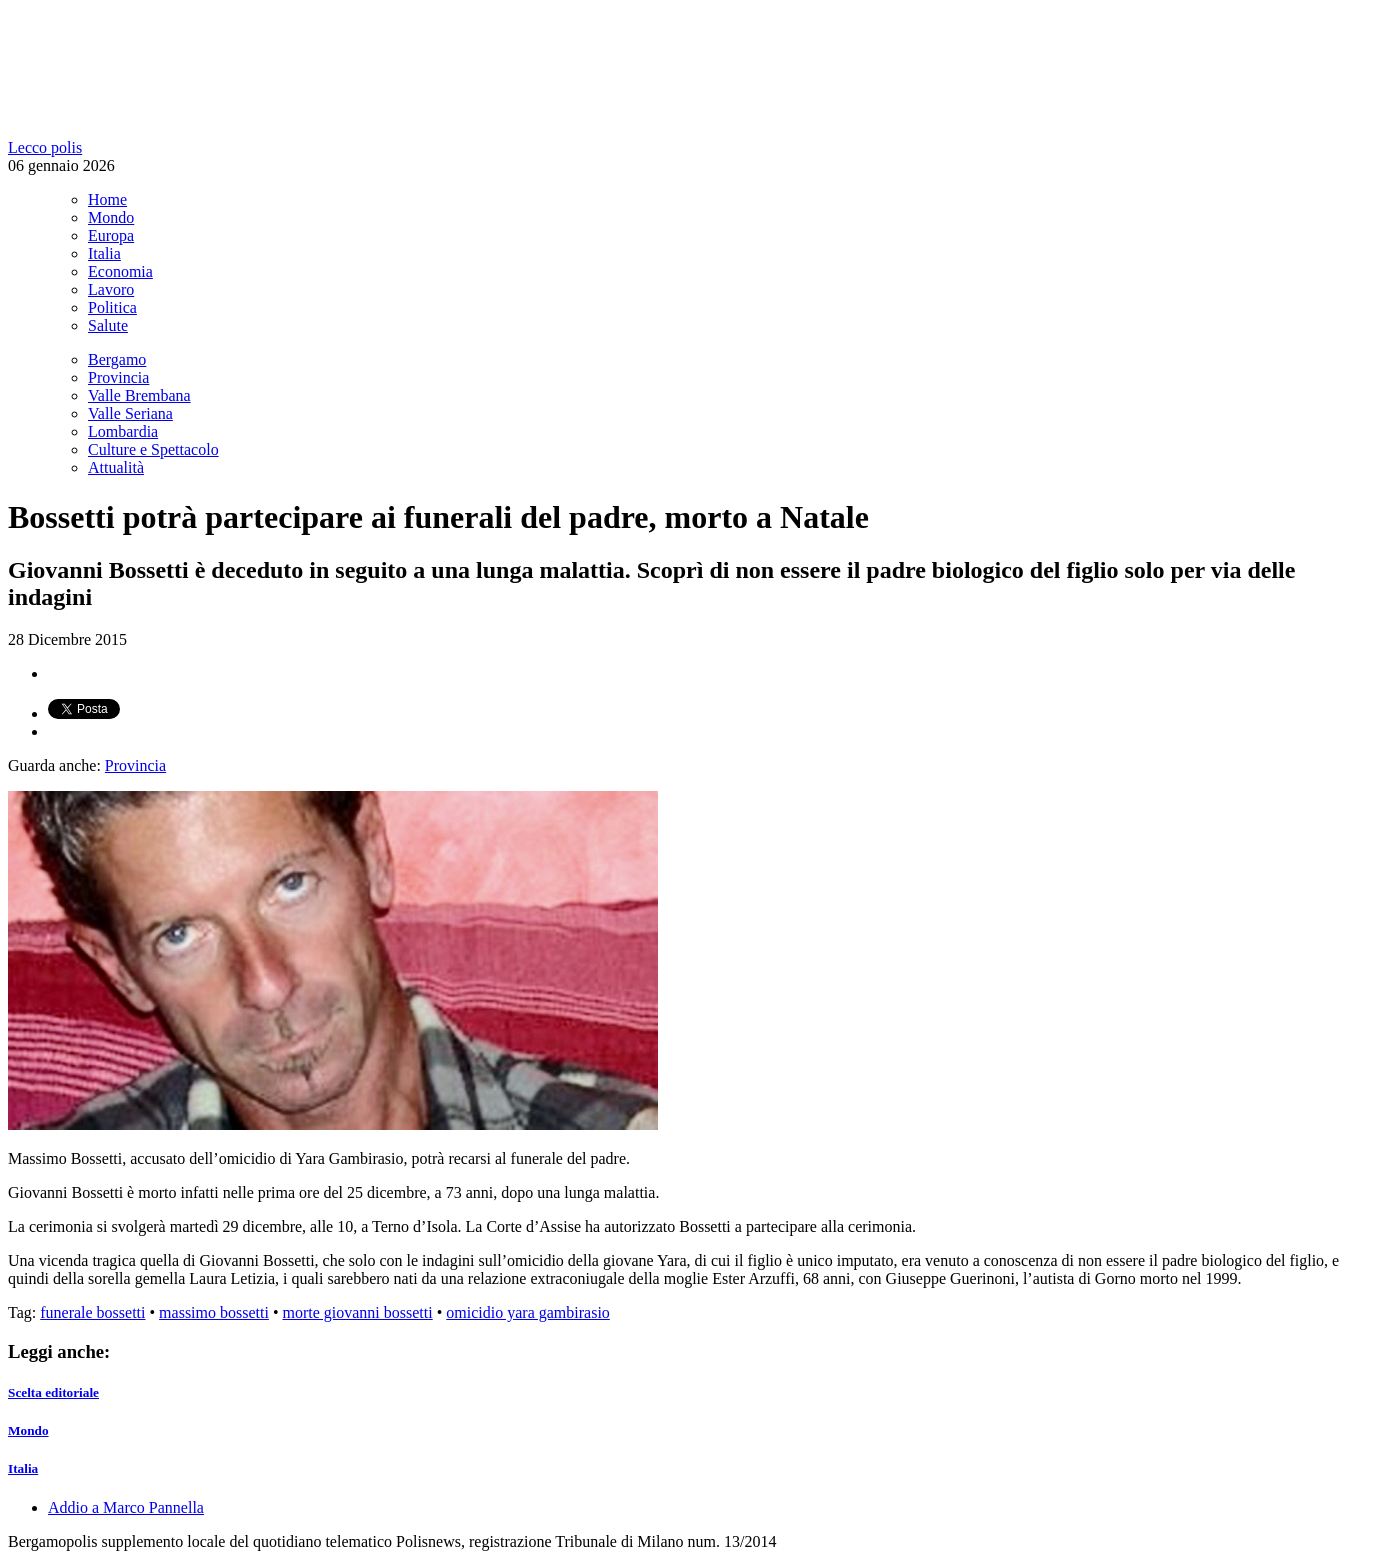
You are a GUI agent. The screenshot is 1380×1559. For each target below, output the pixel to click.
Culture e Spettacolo (153, 449)
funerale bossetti (92, 1312)
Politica (112, 307)
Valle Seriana (130, 413)
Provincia (118, 377)
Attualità (116, 467)
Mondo (111, 217)
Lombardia (123, 431)
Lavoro (111, 289)
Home (107, 199)
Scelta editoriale (53, 1392)
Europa (111, 235)
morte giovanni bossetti (358, 1312)
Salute (108, 325)
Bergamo (117, 359)
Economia (120, 271)
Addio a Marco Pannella (126, 1507)
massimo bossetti (214, 1312)
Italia (104, 253)
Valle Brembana (139, 395)
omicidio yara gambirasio (528, 1312)
